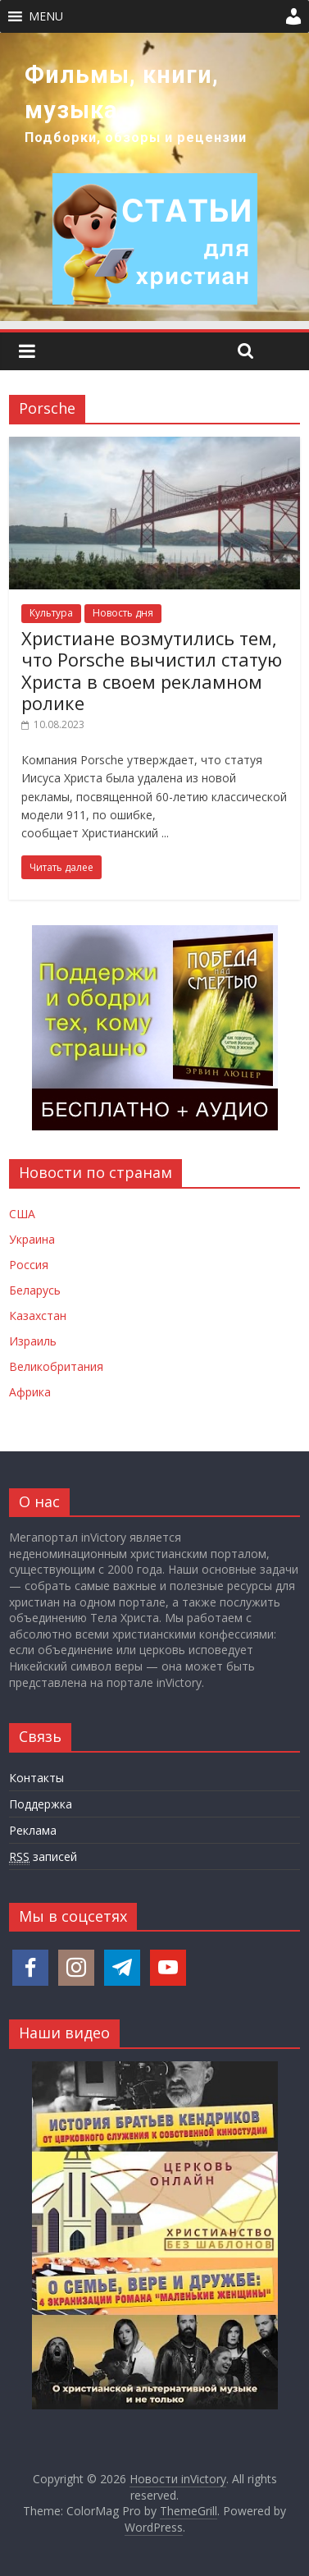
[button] (46, 16)
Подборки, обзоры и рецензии (136, 137)
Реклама (33, 1830)
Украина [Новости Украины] (32, 1239)
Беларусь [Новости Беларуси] (35, 1290)
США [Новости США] (22, 1214)
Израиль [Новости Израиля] (33, 1341)
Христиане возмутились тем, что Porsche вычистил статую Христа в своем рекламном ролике (151, 670)
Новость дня (123, 613)
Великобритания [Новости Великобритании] (56, 1366)
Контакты (36, 1777)
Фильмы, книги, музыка (122, 92)
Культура (51, 613)
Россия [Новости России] (28, 1264)
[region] (154, 177)
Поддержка (40, 1804)
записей (43, 1857)
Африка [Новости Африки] (30, 1392)
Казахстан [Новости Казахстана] (37, 1315)
